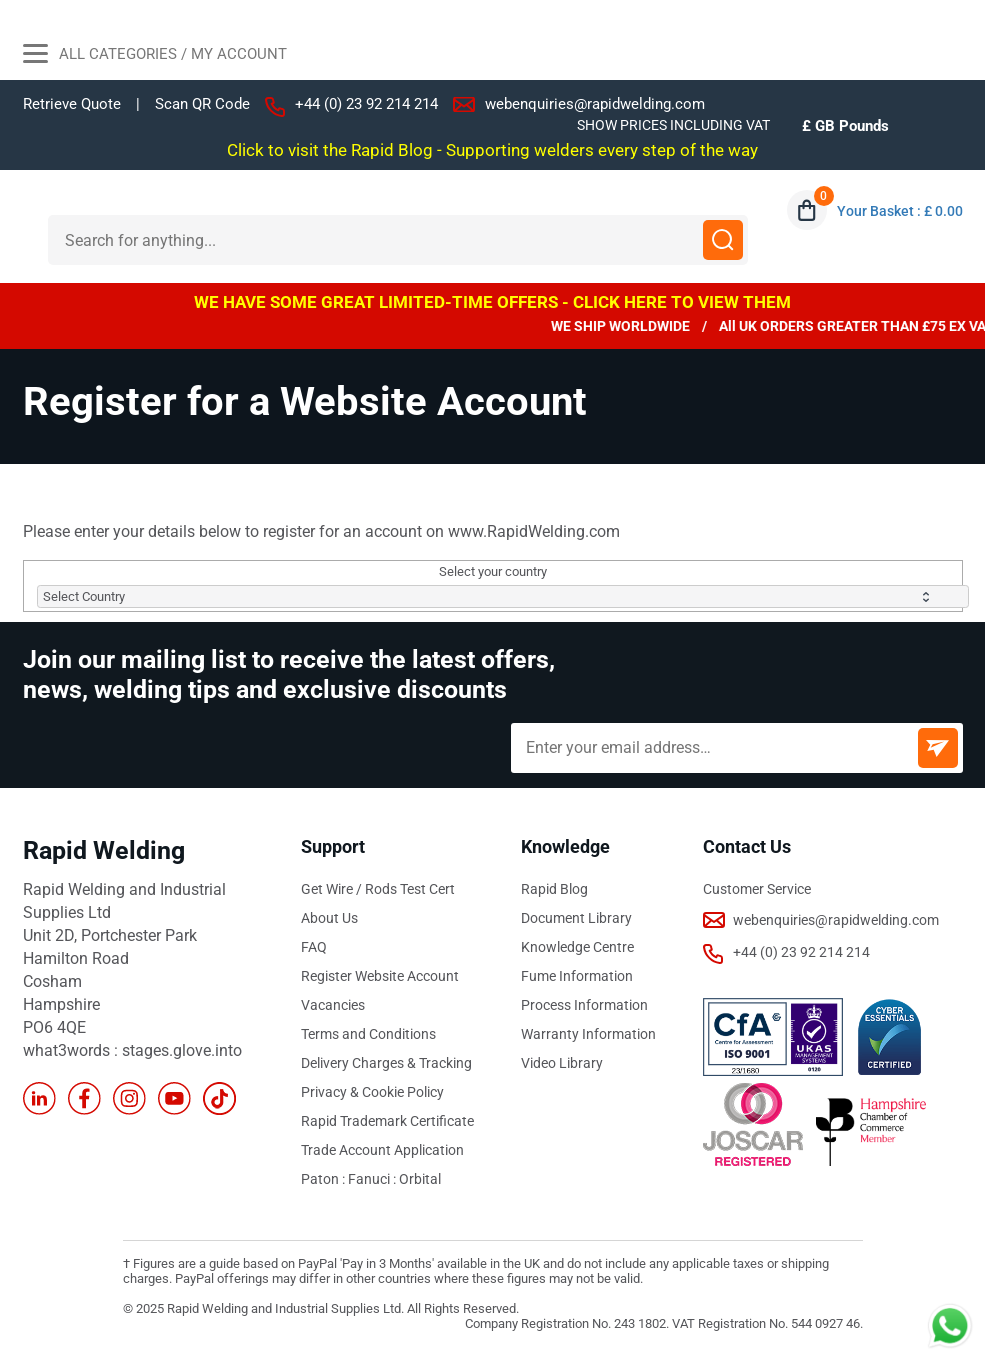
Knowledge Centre (577, 947)
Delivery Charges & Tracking (386, 1063)
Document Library (576, 918)
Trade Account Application (382, 1150)
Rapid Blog (554, 889)
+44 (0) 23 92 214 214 (366, 104)
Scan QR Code (202, 104)
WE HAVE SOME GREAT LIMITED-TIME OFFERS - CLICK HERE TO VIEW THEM (492, 302)
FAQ (314, 947)
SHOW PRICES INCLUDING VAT (673, 125)
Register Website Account (380, 976)
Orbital (420, 1179)
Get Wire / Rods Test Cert (378, 889)
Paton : (324, 1179)
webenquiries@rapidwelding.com (595, 104)
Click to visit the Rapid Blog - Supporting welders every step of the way (492, 150)
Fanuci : (373, 1179)
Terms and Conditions (368, 1034)
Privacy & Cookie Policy (372, 1092)
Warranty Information (588, 1034)
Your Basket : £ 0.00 (900, 211)
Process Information (584, 1005)
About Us (329, 918)
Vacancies (333, 1005)
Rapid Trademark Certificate (387, 1121)
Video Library (562, 1063)
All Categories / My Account (155, 56)
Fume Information (577, 976)
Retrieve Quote (72, 104)
